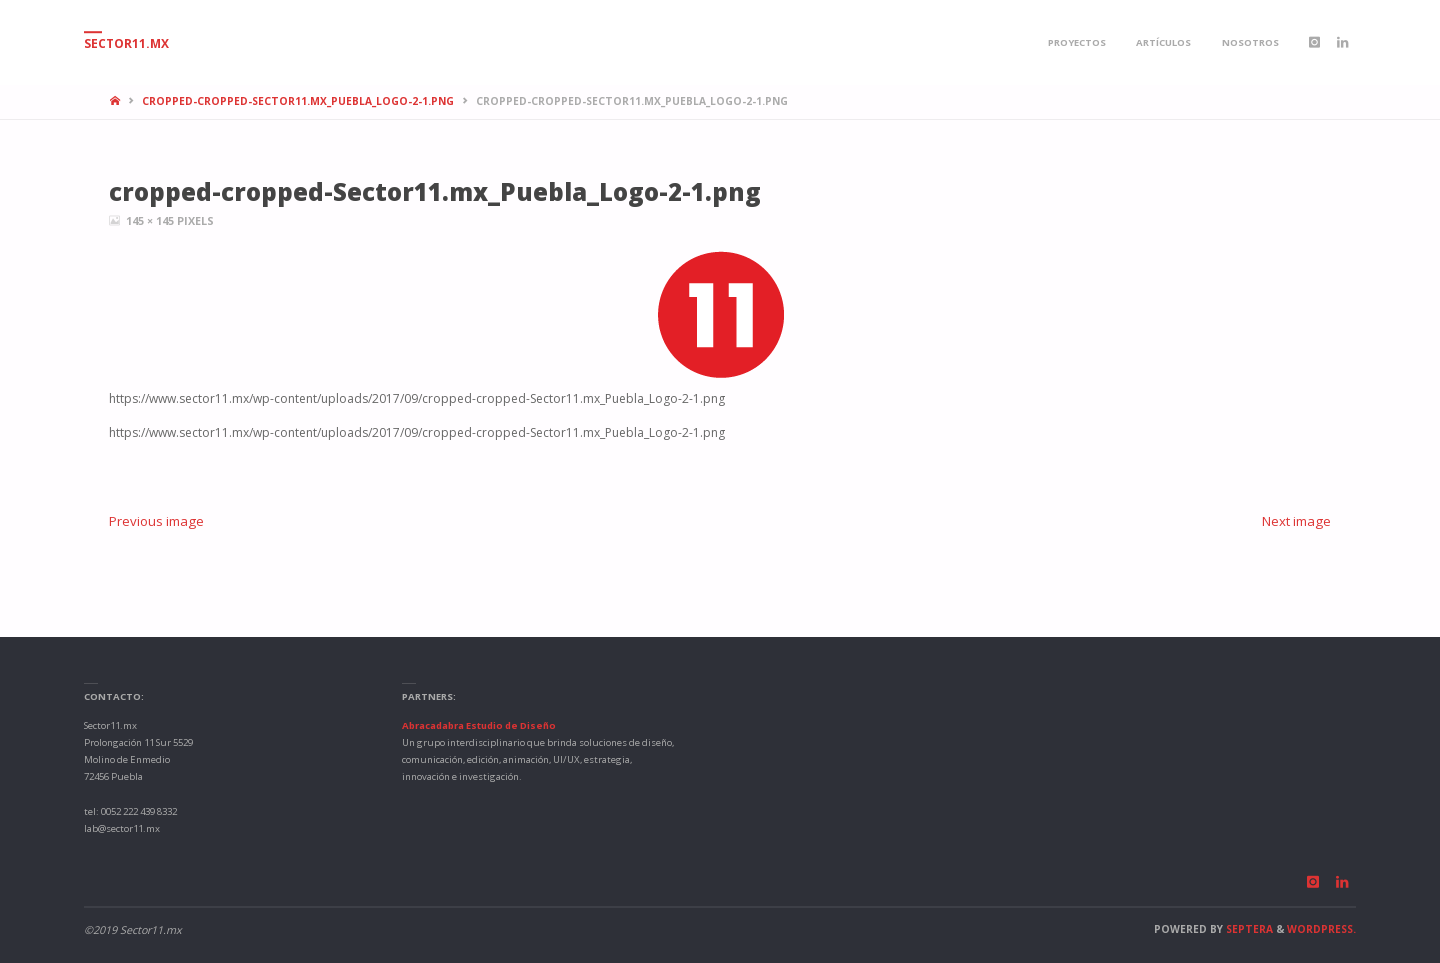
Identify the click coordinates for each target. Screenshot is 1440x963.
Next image (1296, 521)
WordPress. (1321, 929)
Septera (1248, 929)
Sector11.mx (126, 43)
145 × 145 (151, 220)
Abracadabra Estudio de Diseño (479, 725)
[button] (720, 315)
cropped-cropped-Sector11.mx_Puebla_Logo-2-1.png (298, 101)
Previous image (156, 521)
